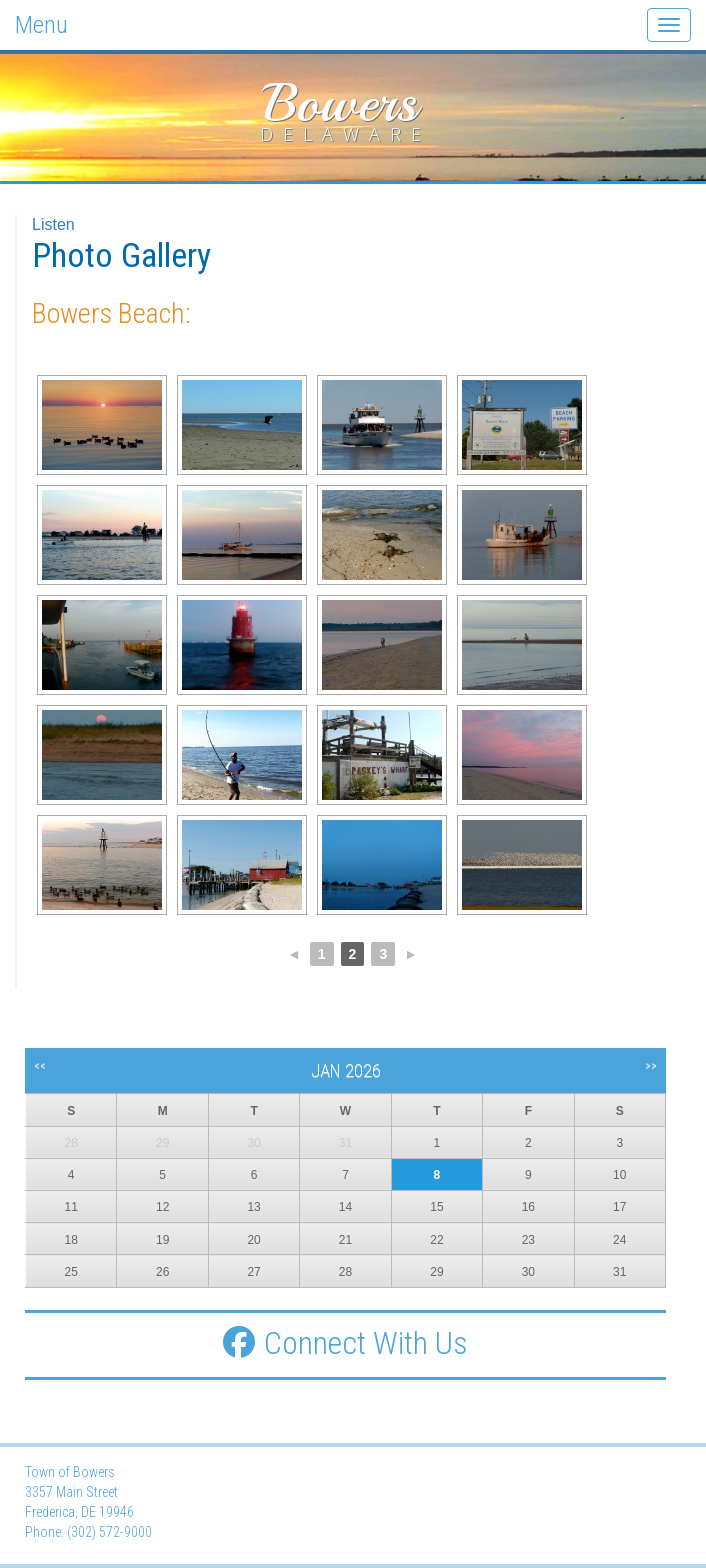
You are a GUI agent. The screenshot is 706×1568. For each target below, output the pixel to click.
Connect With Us (345, 1343)
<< (40, 1066)
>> (651, 1066)
